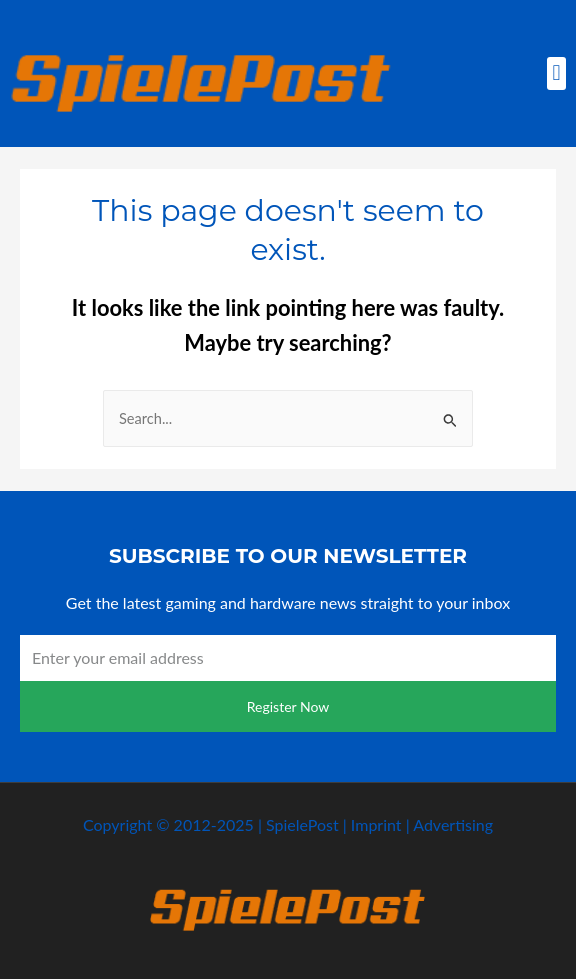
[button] (556, 73)
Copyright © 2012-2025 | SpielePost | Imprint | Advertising (288, 824)
